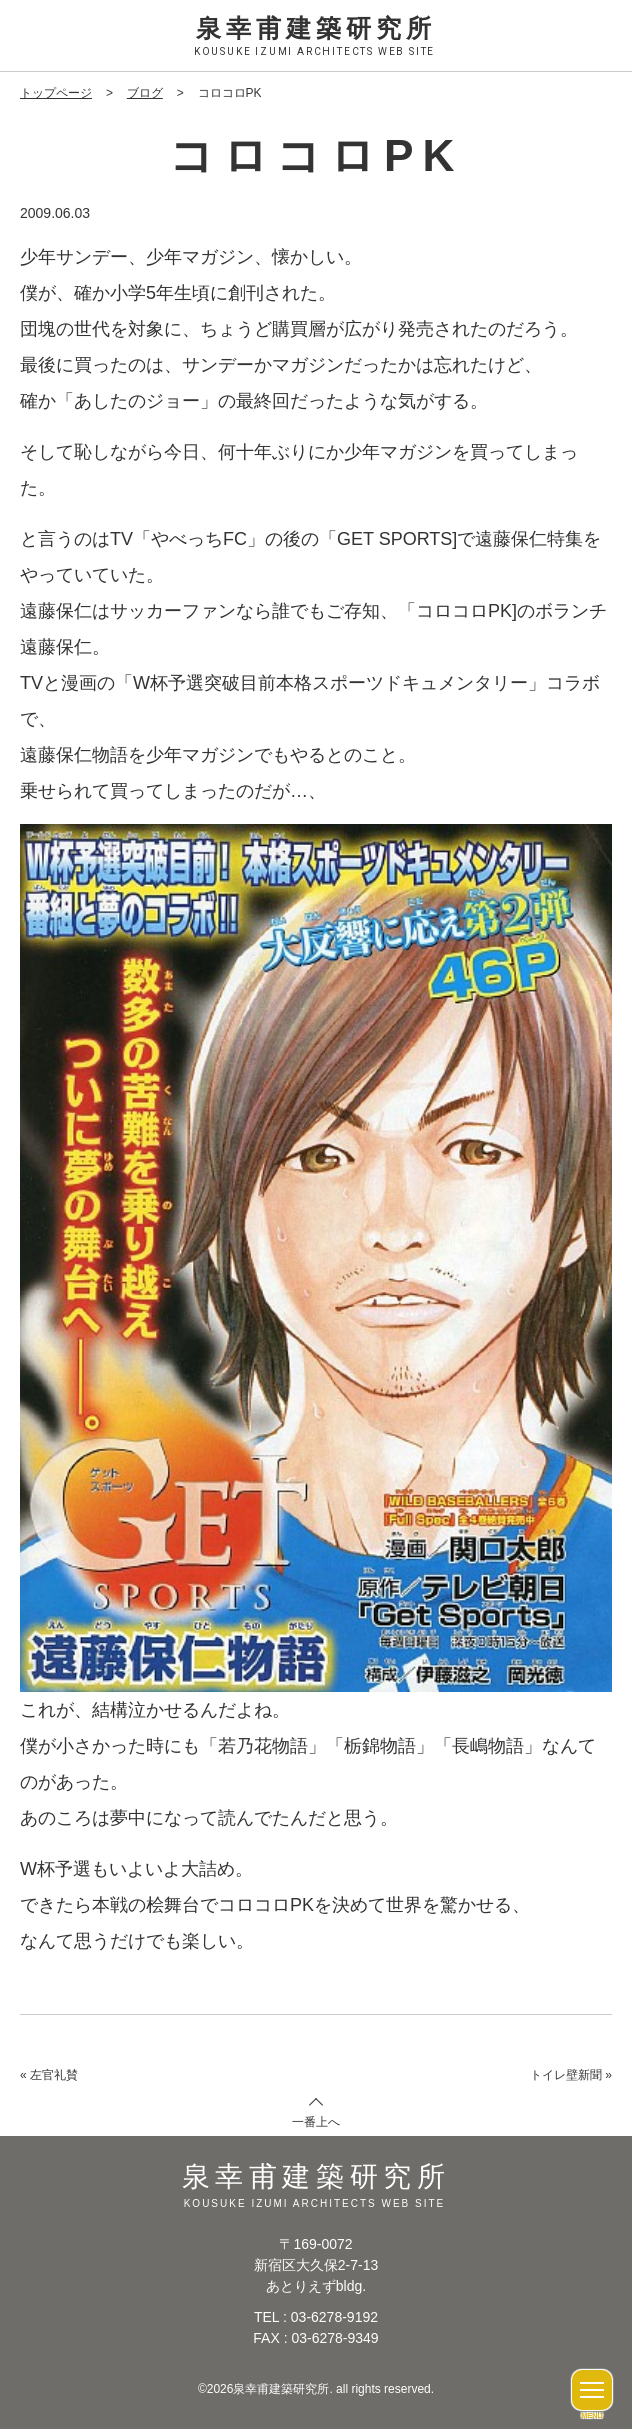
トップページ (56, 93)
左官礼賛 (54, 2074)
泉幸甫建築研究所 (316, 37)
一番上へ (316, 2121)
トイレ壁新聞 (566, 2074)
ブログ (145, 93)
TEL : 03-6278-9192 (316, 2316)
